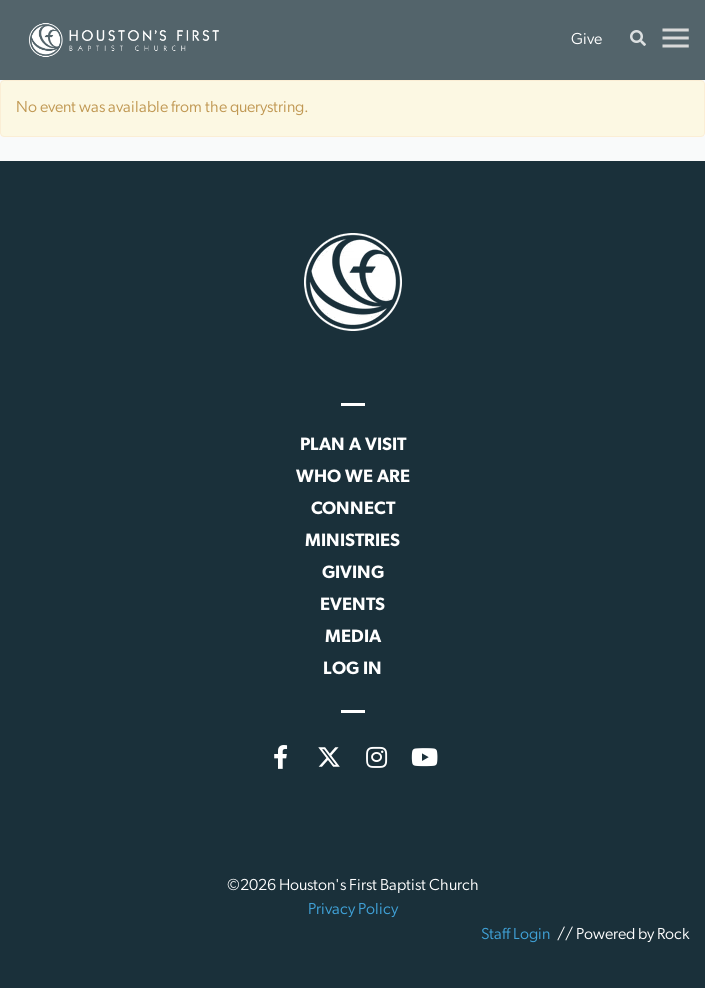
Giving (353, 573)
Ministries (352, 541)
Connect (353, 509)
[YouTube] (425, 757)
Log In (352, 669)
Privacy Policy (353, 910)
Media (353, 637)
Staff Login (515, 935)
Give (586, 40)
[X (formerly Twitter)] (329, 757)
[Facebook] (281, 757)
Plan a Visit (353, 445)
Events (352, 605)
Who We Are (353, 477)
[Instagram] (377, 757)
